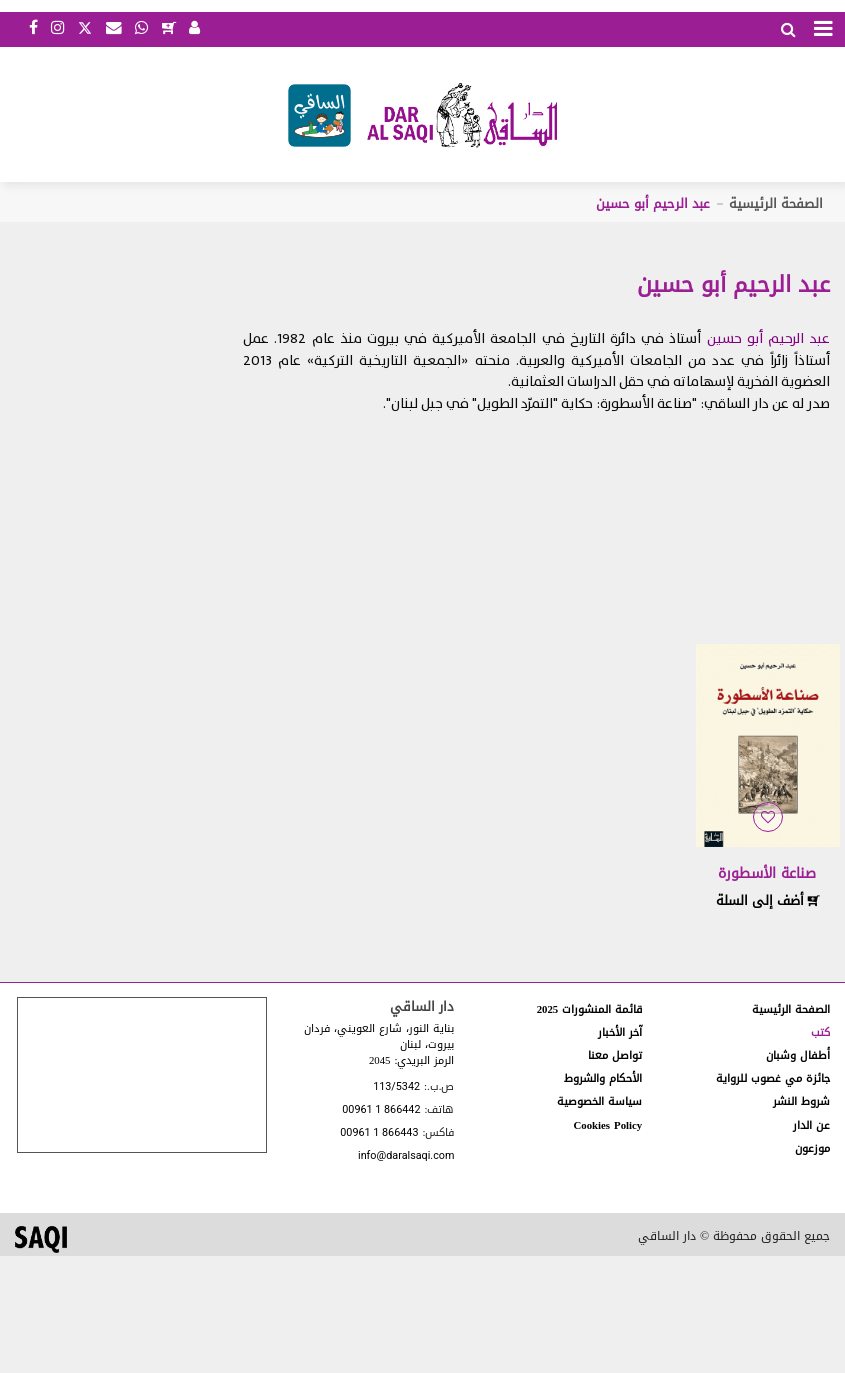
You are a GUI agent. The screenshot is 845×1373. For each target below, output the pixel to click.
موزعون (812, 1148)
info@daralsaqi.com (406, 1156)
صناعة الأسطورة (767, 873)
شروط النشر (801, 1101)
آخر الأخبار (620, 1032)
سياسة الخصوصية (599, 1101)
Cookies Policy (607, 1125)
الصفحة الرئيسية (776, 203)
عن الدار (811, 1125)
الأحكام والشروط (603, 1078)
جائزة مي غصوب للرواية (773, 1078)
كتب (820, 1032)
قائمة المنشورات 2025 (590, 1009)
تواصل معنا (615, 1055)
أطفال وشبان (798, 1055)
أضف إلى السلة (768, 900)
